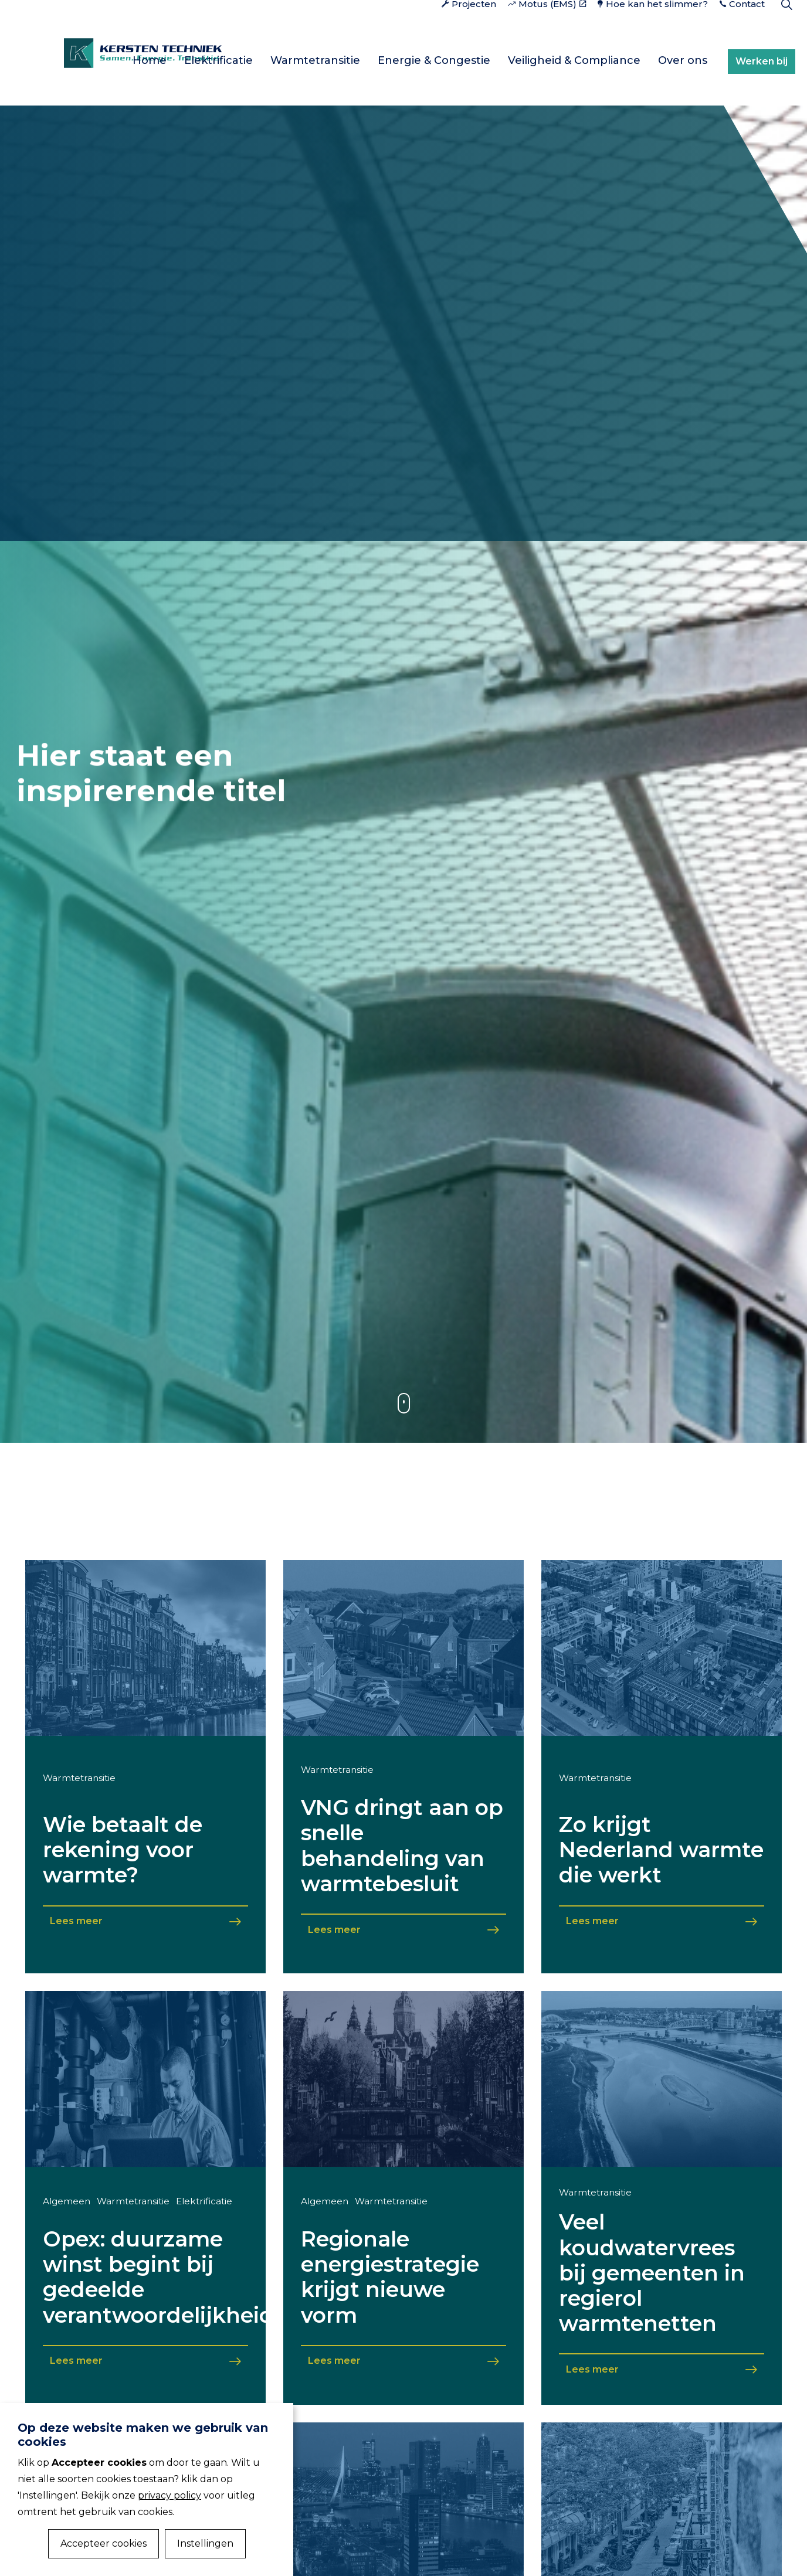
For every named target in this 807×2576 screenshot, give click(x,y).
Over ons (682, 60)
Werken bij (764, 60)
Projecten (469, 26)
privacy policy (169, 2495)
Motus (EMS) (547, 26)
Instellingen (205, 2543)
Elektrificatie (218, 60)
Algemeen (66, 2201)
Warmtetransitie (315, 60)
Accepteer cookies (103, 2543)
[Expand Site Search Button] (786, 26)
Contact (742, 26)
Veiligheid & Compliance (574, 60)
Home (150, 60)
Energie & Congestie (434, 60)
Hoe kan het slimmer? (653, 26)
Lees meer (145, 1921)
